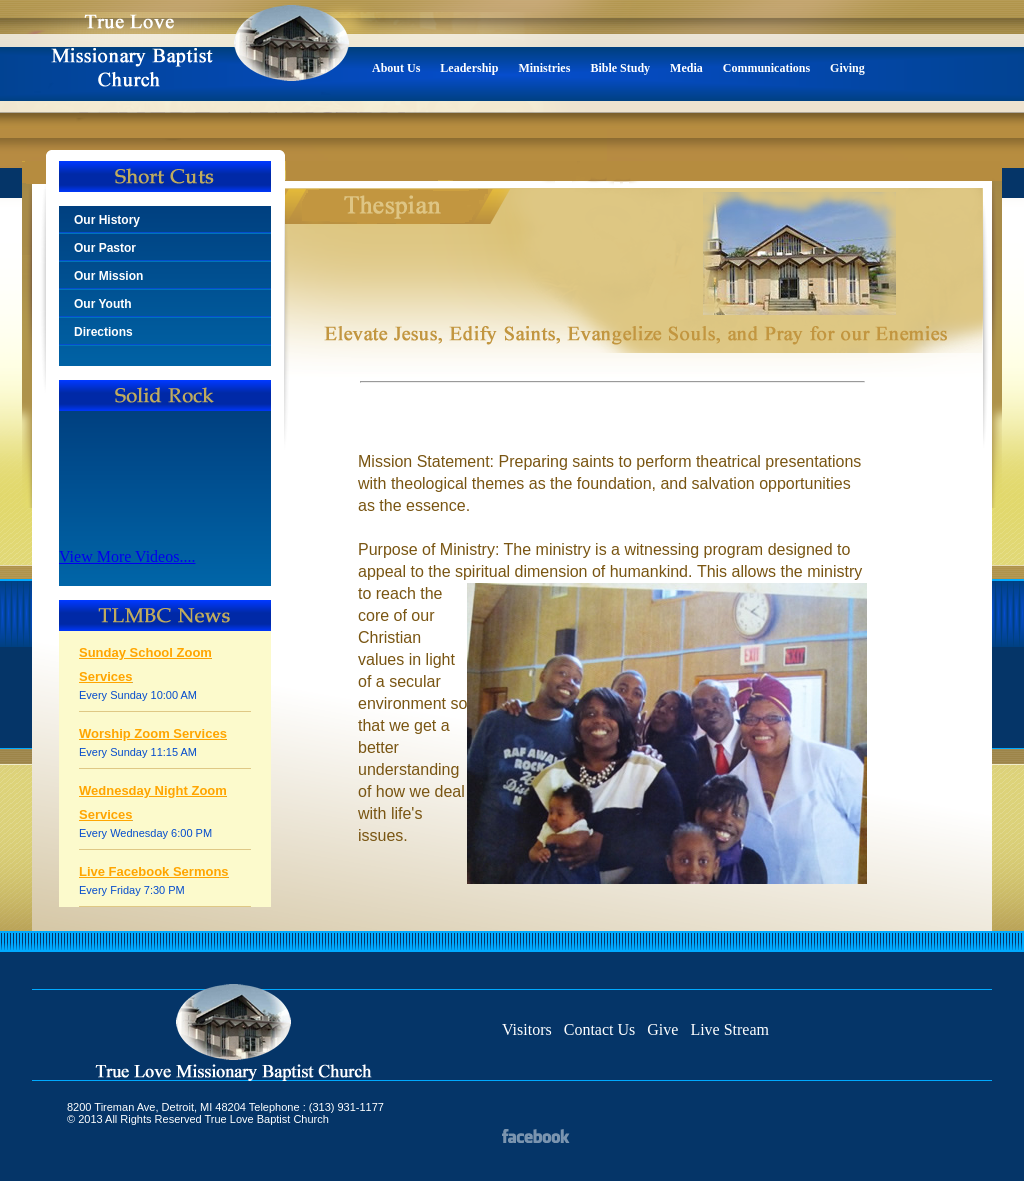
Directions (103, 332)
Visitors (527, 1029)
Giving (847, 68)
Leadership (469, 68)
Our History (107, 220)
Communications (766, 68)
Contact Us (600, 1029)
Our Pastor (105, 248)
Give (662, 1029)
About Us (396, 68)
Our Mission (108, 276)
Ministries (544, 68)
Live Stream (729, 1029)
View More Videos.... (127, 556)
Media (686, 68)
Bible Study (620, 68)
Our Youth (103, 304)
